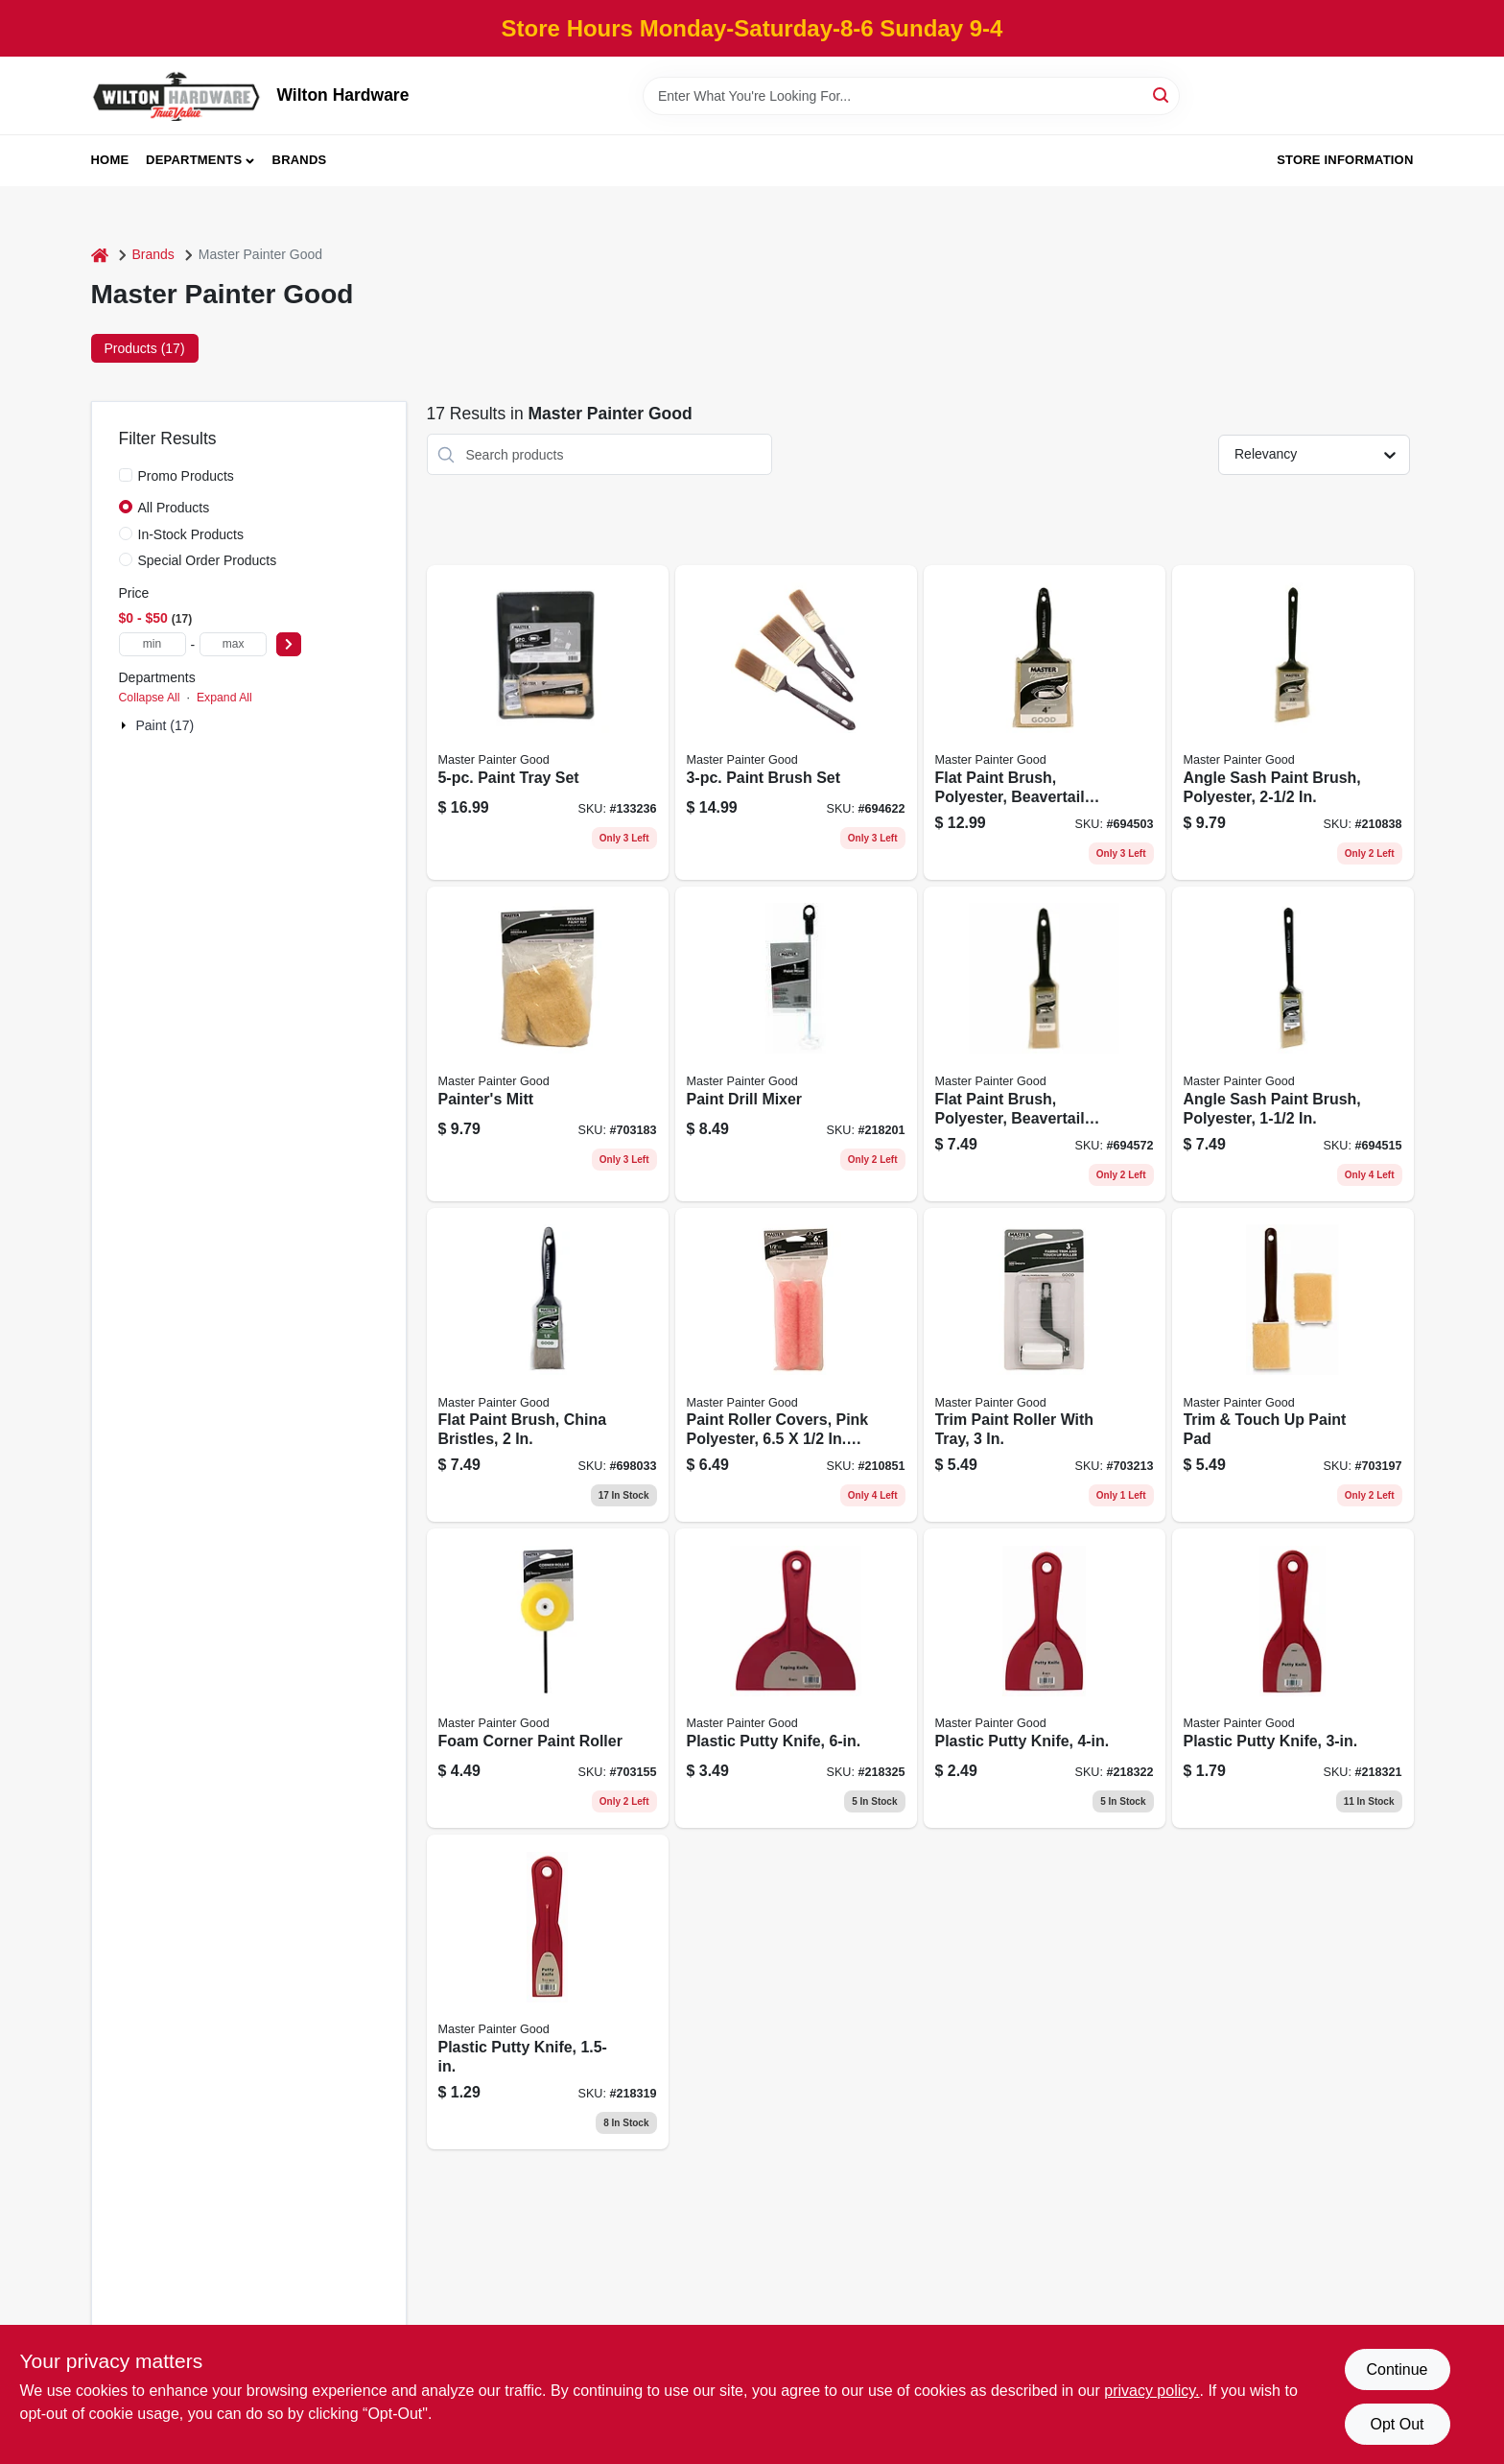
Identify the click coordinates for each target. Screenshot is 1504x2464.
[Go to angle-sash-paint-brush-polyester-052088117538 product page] (1293, 722)
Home (110, 160)
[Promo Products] (125, 475)
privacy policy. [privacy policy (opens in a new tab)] (1151, 2390)
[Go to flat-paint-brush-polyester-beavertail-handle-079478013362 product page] (1044, 722)
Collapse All (149, 697)
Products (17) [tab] (145, 348)
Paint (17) (165, 725)
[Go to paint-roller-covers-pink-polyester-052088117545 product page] (796, 1365)
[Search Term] (911, 96)
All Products (174, 507)
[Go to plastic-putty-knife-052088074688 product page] (1293, 1678)
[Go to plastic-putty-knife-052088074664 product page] (548, 1992)
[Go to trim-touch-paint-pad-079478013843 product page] (1293, 1365)
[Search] (1162, 94)
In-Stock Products (191, 534)
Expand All (224, 697)
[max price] (233, 644)
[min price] (152, 644)
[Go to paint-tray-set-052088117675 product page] (548, 722)
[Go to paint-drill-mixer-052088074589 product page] (796, 1044)
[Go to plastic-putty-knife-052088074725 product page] (796, 1678)
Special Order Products (207, 560)
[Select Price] (288, 644)
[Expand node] (125, 725)
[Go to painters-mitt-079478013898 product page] (548, 1044)
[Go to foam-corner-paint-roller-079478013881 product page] (548, 1678)
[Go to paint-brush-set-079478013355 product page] (796, 722)
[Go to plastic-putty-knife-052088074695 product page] (1044, 1678)
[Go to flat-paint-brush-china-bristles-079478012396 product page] (548, 1365)
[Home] (99, 255)
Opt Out (1396, 2424)
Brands (299, 160)
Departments (194, 160)
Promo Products (186, 476)
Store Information (1345, 160)
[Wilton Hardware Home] (177, 95)
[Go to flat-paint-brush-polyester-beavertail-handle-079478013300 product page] (1044, 1044)
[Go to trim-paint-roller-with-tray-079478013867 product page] (1044, 1365)
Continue (1396, 2369)
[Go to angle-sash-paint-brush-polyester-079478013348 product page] (1293, 1044)
